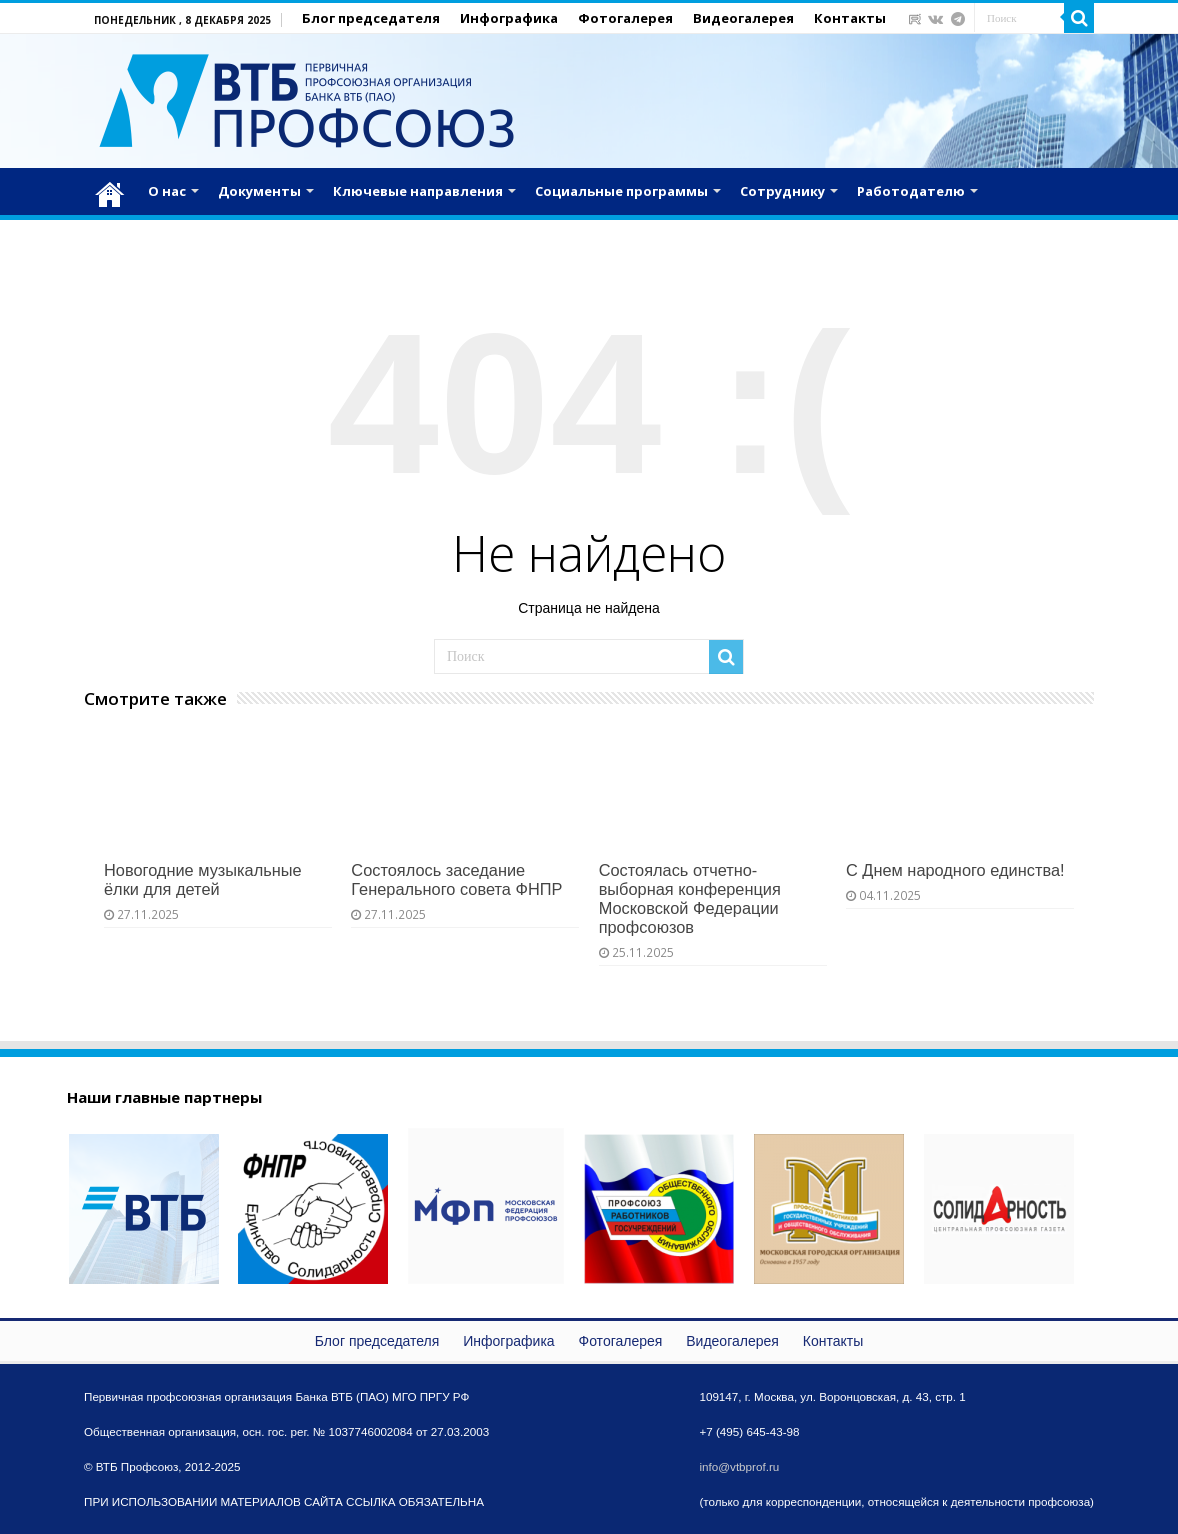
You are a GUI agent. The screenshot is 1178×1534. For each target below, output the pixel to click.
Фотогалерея (625, 18)
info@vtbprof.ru (739, 1466)
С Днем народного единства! (955, 870)
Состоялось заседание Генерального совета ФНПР (456, 879)
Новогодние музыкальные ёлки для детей (203, 879)
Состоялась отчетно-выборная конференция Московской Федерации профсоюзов (690, 898)
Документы (259, 191)
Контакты (850, 18)
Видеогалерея (743, 18)
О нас (167, 191)
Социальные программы (621, 191)
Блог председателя (371, 18)
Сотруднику (782, 191)
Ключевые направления (418, 191)
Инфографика (509, 18)
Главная (110, 189)
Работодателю (911, 191)
